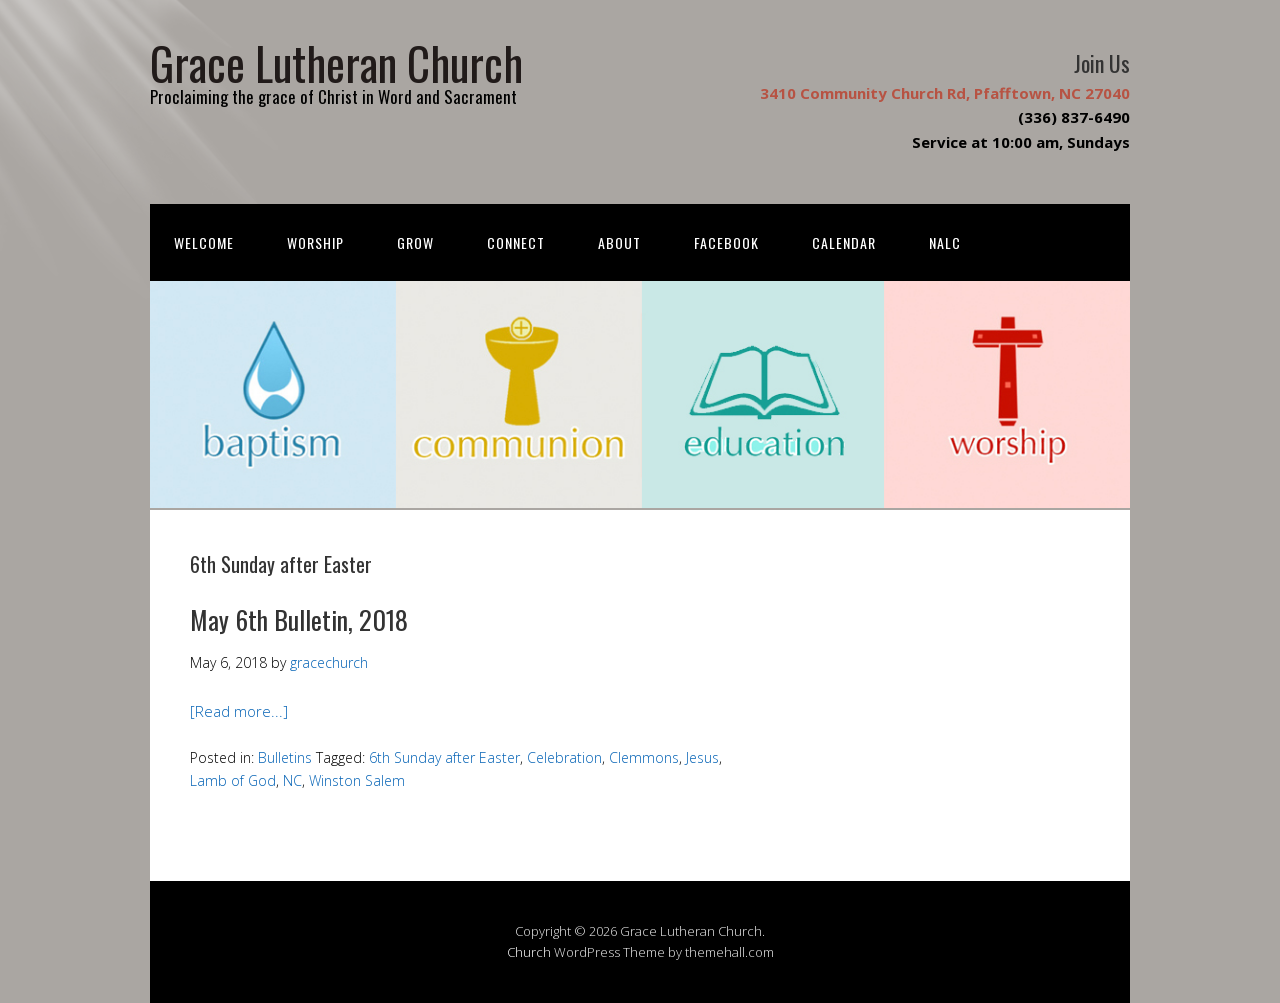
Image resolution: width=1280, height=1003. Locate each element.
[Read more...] (239, 711)
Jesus (702, 757)
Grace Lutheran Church (336, 62)
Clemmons (644, 757)
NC (292, 780)
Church (529, 952)
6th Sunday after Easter (444, 757)
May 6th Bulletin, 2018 (299, 619)
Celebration (564, 757)
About (619, 242)
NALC (945, 242)
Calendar (844, 242)
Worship (315, 242)
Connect (516, 242)
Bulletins (285, 757)
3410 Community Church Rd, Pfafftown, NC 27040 (945, 93)
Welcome (204, 242)
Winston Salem (357, 780)
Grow (415, 242)
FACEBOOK (726, 242)
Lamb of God (233, 780)
